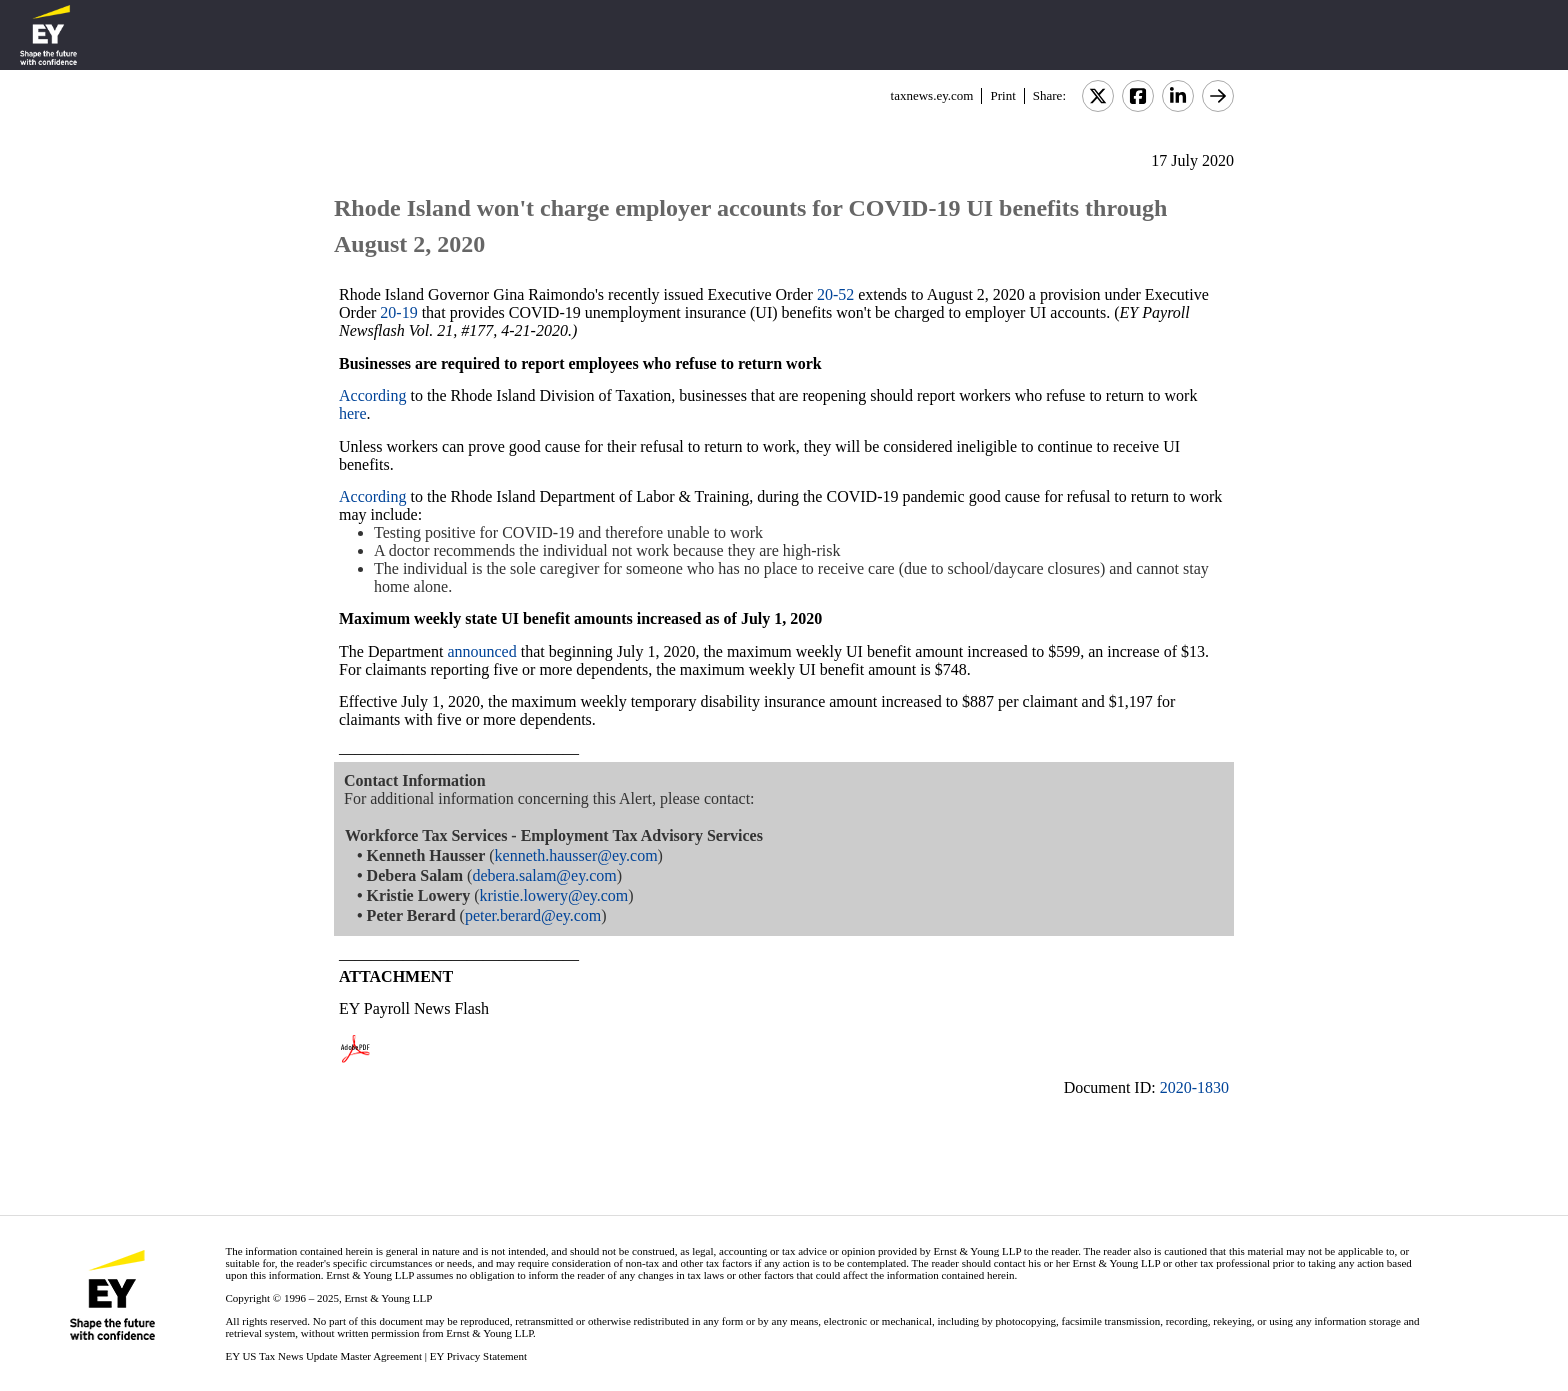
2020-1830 (1194, 1087)
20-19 (398, 312)
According (373, 395)
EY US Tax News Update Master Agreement (323, 1356)
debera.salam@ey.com (544, 875)
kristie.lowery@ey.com (553, 895)
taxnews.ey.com (932, 95)
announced (481, 651)
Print (1002, 95)
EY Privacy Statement (478, 1356)
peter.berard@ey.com (533, 915)
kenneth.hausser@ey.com (576, 855)
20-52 (835, 294)
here (353, 413)
